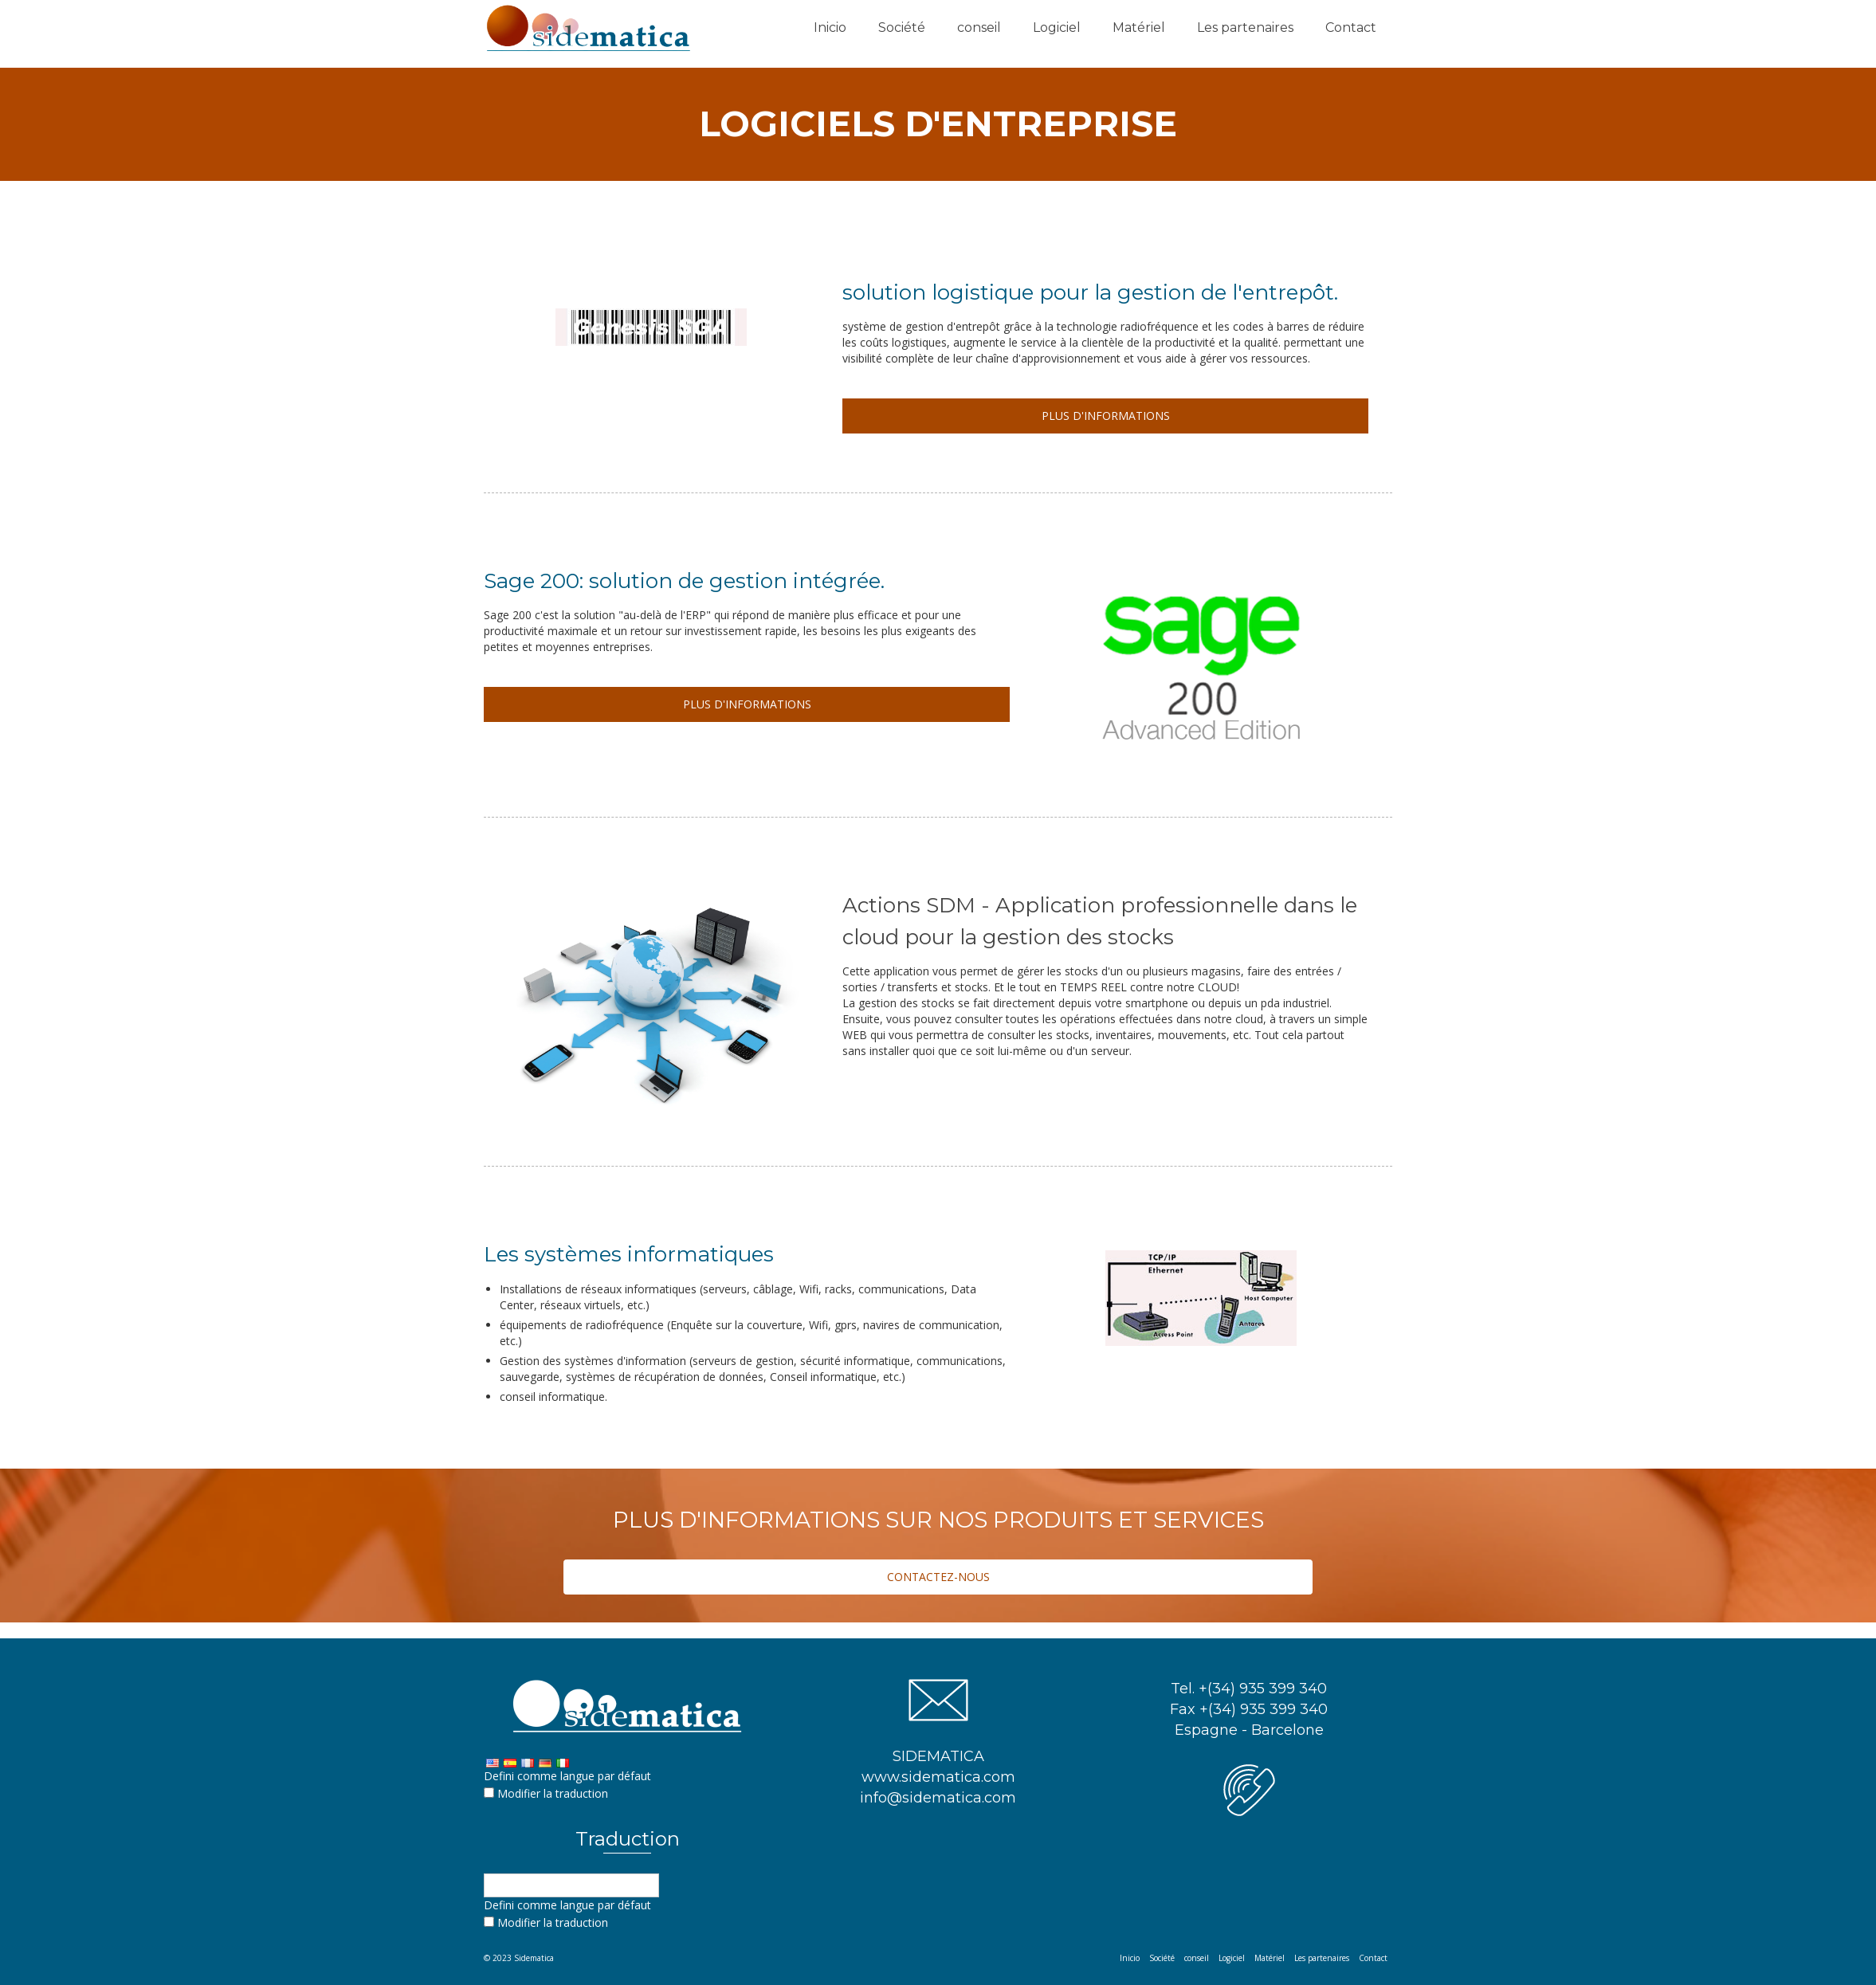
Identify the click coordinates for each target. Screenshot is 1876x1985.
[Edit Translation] (489, 1792)
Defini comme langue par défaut (567, 1775)
